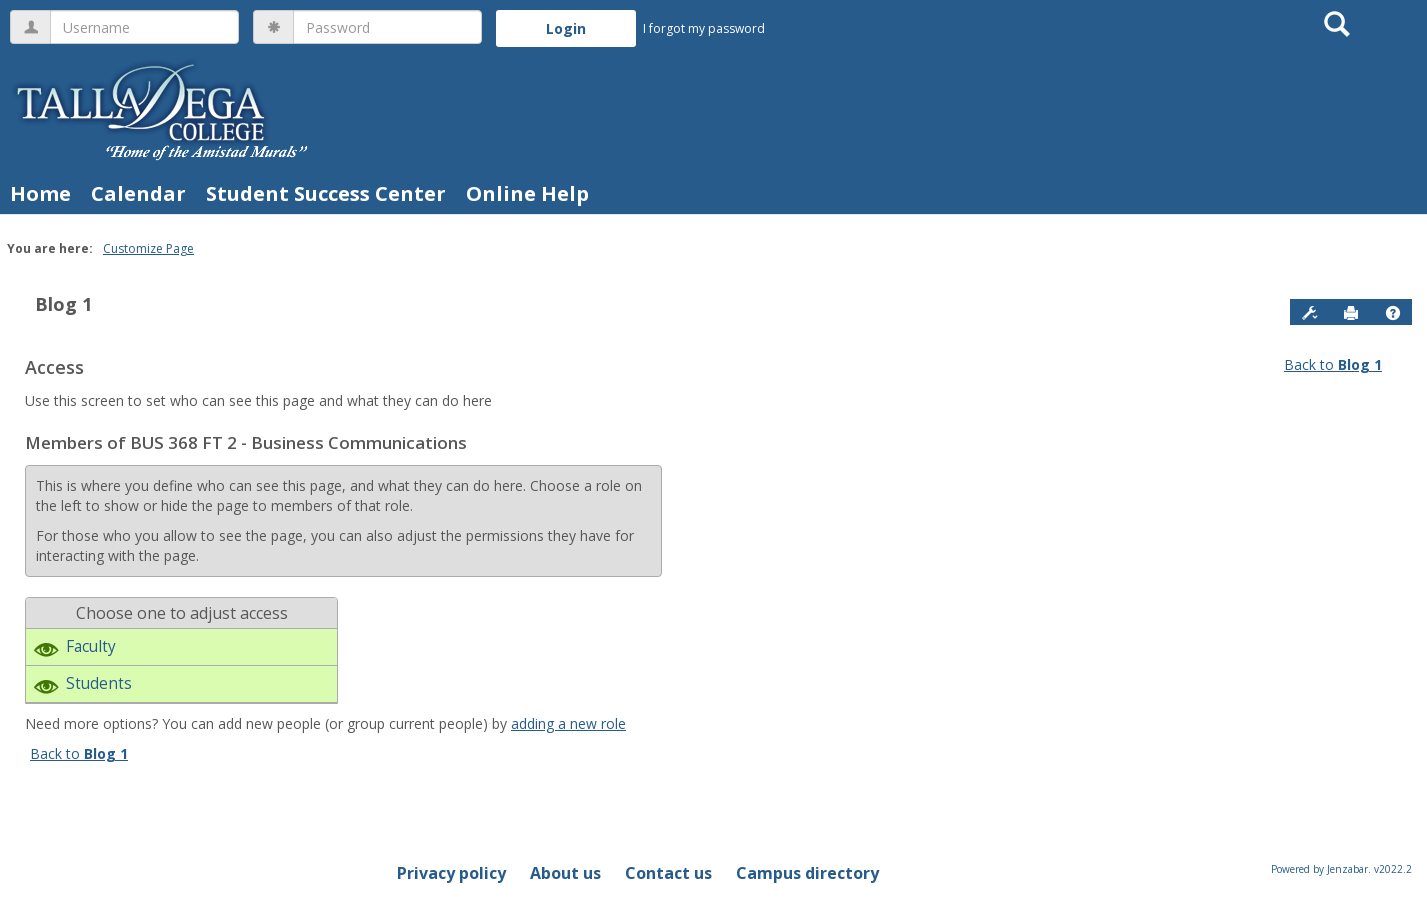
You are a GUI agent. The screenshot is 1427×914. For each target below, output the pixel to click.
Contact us (668, 873)
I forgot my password (704, 28)
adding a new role (568, 723)
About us (565, 873)
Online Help (527, 193)
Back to (1333, 364)
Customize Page (148, 248)
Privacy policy (451, 873)
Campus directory (807, 873)
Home (40, 193)
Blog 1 (63, 304)
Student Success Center (326, 193)
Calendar (138, 193)
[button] (1393, 313)
